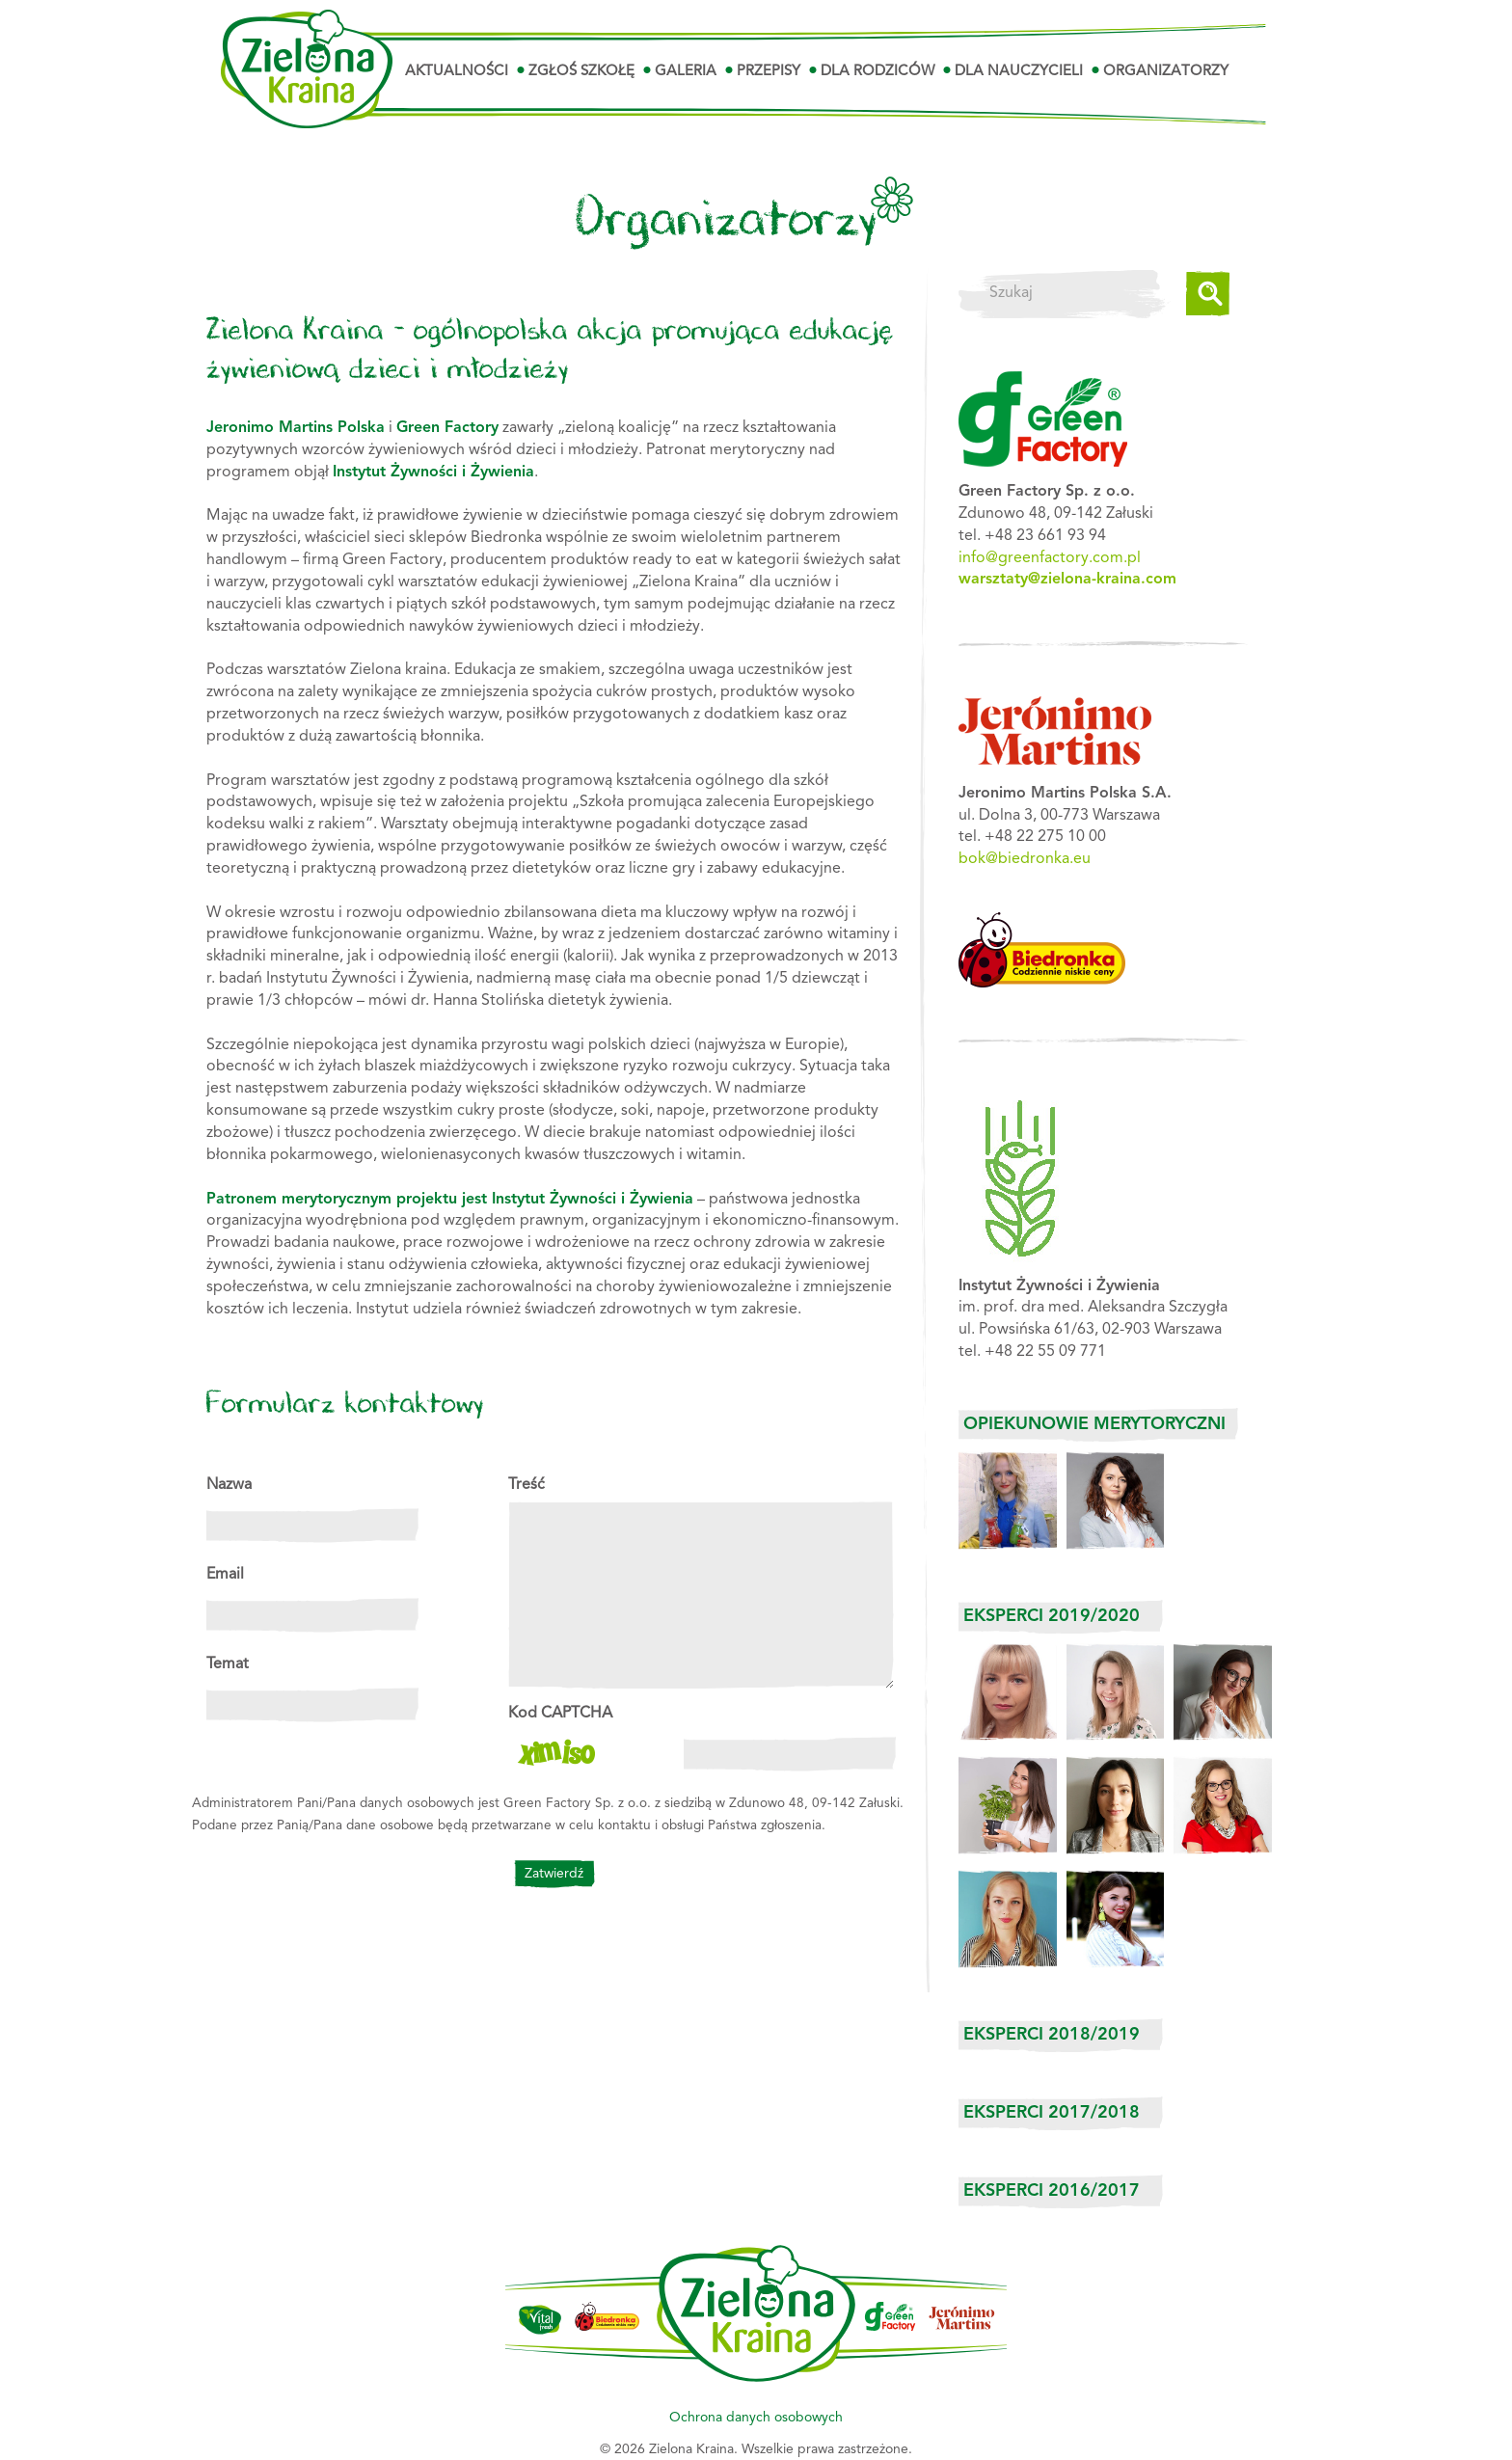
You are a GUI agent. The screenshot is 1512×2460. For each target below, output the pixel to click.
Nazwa (229, 1485)
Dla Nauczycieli (1019, 72)
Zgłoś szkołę (581, 72)
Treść (526, 1485)
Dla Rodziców (877, 72)
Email (225, 1574)
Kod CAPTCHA (560, 1713)
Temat (227, 1664)
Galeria (685, 72)
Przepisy (768, 72)
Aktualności (456, 72)
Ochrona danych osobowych (756, 2417)
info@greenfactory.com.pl (1049, 558)
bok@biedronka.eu (1024, 859)
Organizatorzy (1165, 72)
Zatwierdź (554, 1873)
